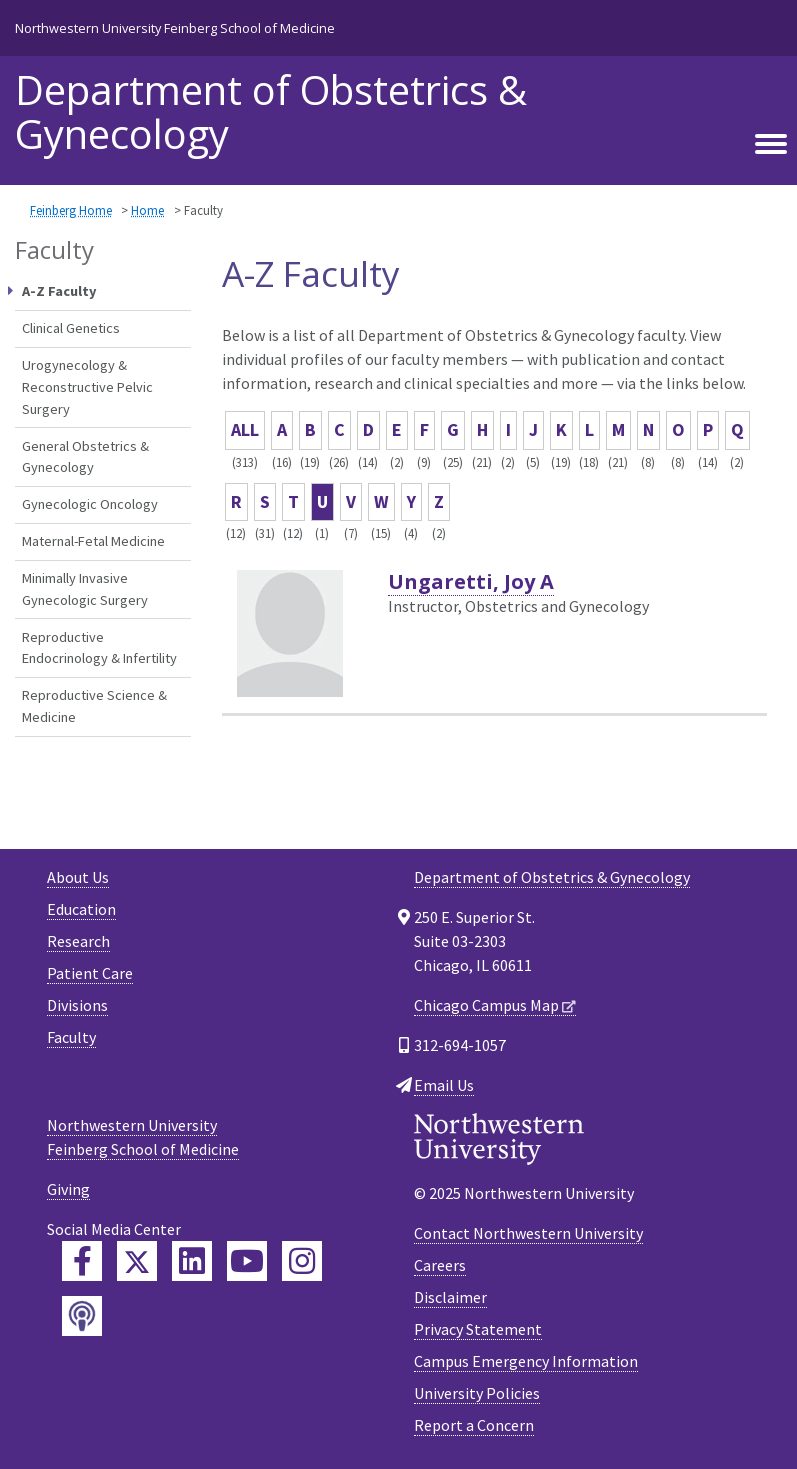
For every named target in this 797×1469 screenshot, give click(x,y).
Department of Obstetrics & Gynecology (271, 112)
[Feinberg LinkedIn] (192, 1261)
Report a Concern (474, 1425)
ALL (245, 429)
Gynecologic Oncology (90, 504)
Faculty (71, 1037)
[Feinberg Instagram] (302, 1261)
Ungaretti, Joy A (471, 581)
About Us (78, 877)
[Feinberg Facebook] (82, 1261)
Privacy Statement (478, 1329)
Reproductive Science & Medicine (94, 706)
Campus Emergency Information (526, 1361)
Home (147, 210)
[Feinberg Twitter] (137, 1261)
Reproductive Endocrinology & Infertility (99, 648)
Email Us (444, 1085)
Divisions (77, 1005)
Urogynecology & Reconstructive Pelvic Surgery (87, 386)
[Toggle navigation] (771, 145)
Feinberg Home (71, 210)
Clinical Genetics (71, 328)
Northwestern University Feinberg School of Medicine (175, 28)
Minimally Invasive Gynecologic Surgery (85, 589)
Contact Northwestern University (528, 1233)
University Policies (477, 1393)
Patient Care (90, 973)
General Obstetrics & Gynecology (85, 457)
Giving (68, 1189)
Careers (440, 1265)
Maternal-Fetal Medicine (93, 541)
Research (78, 941)
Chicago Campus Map (486, 1005)
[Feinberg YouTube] (247, 1261)
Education (81, 909)
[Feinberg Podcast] (82, 1316)
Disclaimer (450, 1297)
